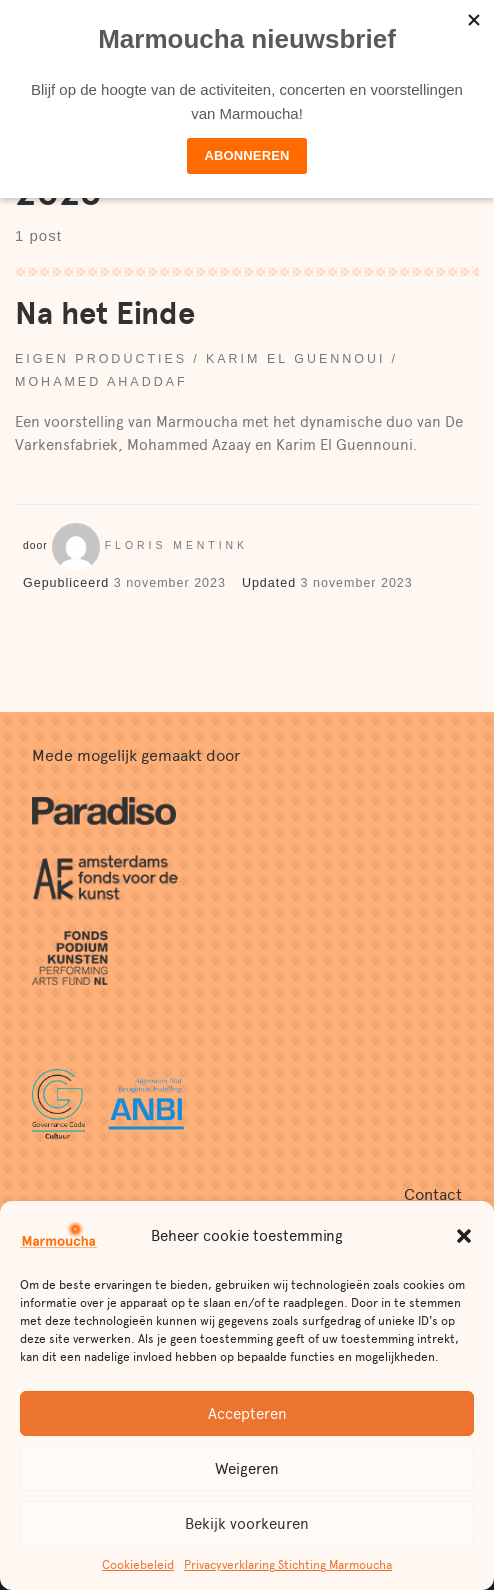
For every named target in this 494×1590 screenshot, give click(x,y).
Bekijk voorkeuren (247, 1524)
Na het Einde (105, 313)
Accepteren (247, 1414)
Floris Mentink (176, 545)
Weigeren (247, 1469)
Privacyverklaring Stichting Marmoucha (288, 1565)
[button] (464, 1236)
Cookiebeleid (138, 1565)
